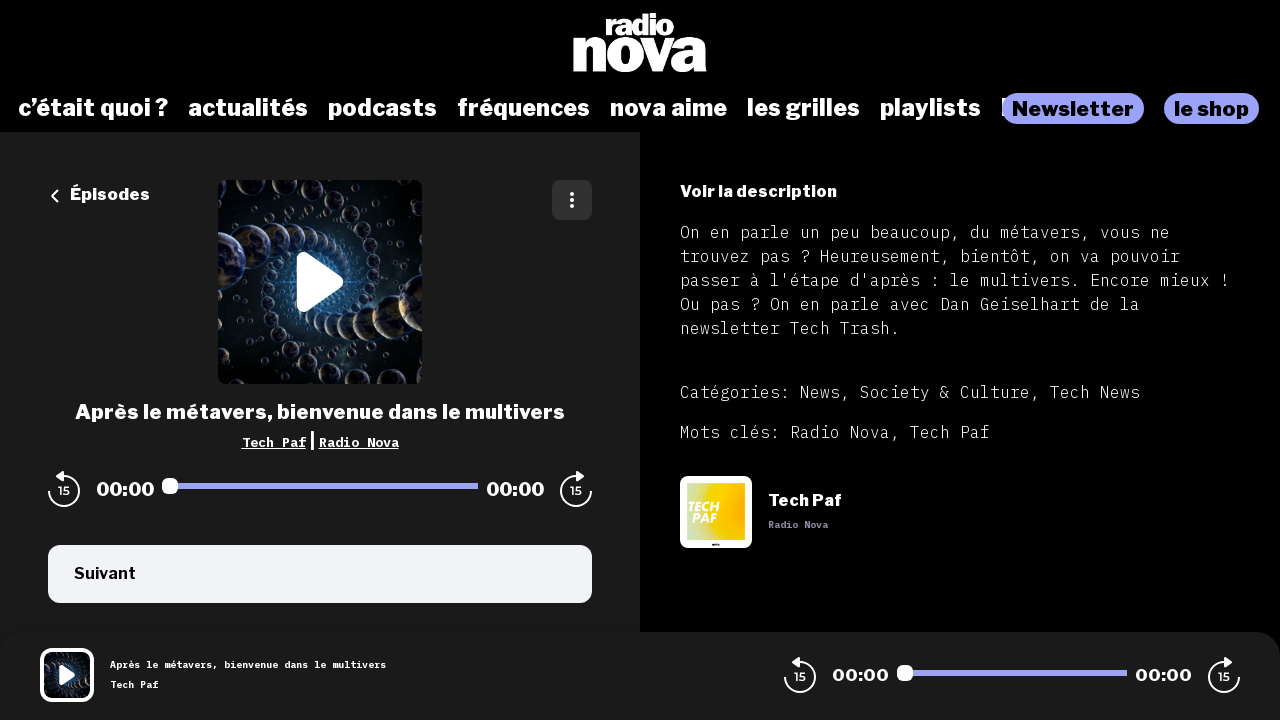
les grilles (803, 108)
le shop (1211, 108)
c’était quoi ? (93, 108)
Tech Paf (274, 442)
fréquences (523, 108)
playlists (930, 108)
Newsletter (1073, 108)
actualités (248, 108)
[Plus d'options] (572, 200)
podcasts (382, 108)
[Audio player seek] (320, 486)
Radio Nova (359, 442)
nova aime (668, 108)
